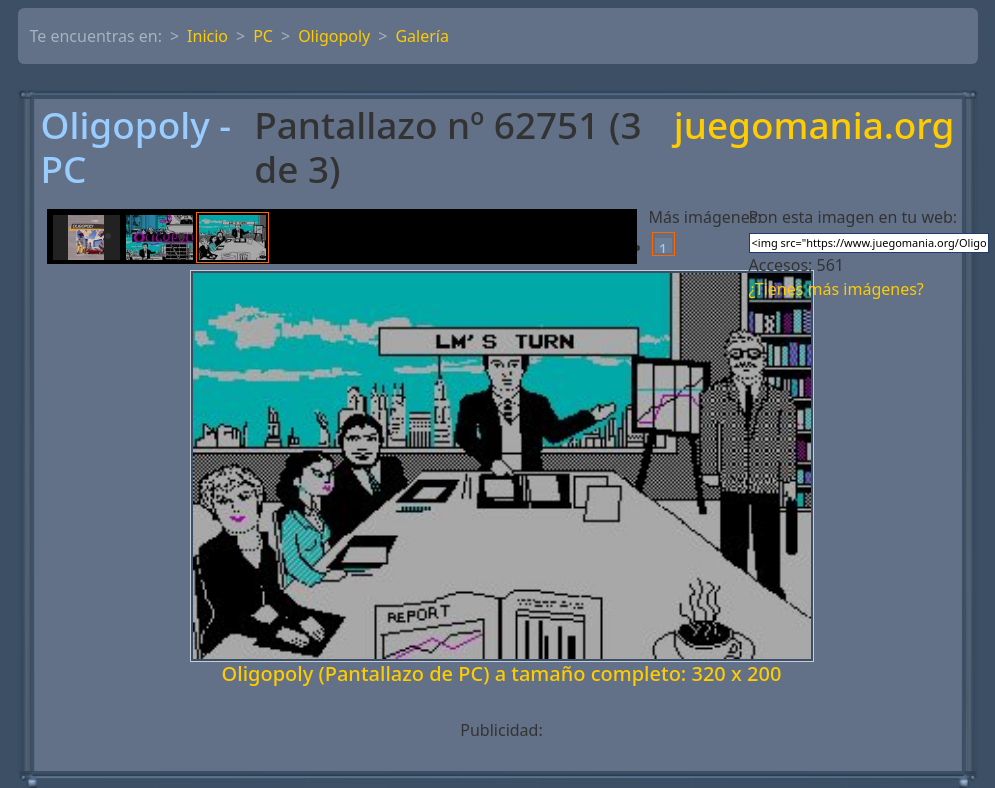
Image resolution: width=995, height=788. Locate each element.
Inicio (207, 36)
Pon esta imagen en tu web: (853, 217)
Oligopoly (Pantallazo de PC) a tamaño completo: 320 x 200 (502, 673)
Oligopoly (334, 36)
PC (263, 36)
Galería (422, 36)
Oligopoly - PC (136, 147)
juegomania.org (814, 126)
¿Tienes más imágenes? (836, 289)
